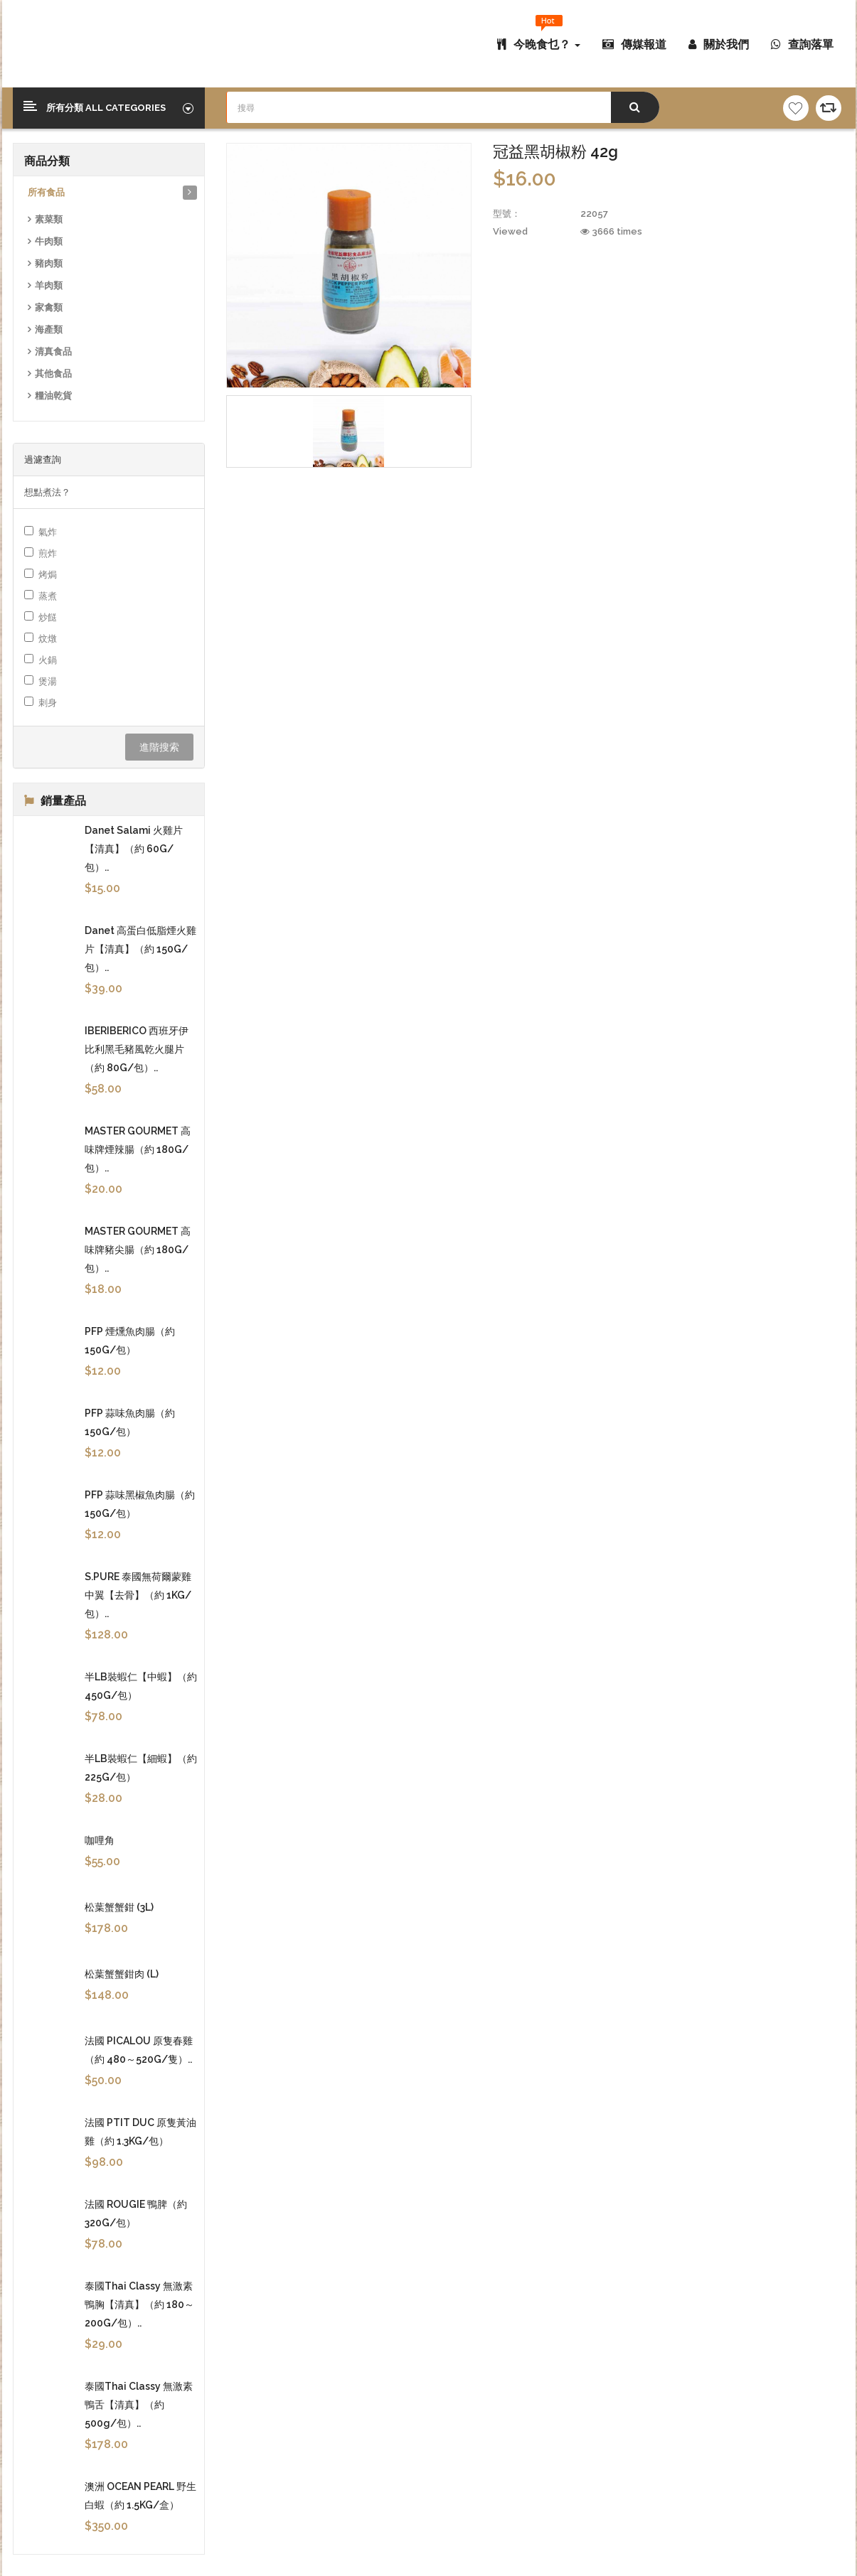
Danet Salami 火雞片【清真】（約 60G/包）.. (134, 849)
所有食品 (46, 192)
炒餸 (40, 617)
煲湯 (40, 681)
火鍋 (40, 659)
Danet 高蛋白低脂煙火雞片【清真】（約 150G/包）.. (140, 949)
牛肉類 (49, 241)
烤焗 (40, 574)
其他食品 (53, 373)
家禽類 (49, 307)
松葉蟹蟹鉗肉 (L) (122, 1974)
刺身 (40, 702)
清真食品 (53, 351)
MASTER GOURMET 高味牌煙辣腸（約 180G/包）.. (138, 1149)
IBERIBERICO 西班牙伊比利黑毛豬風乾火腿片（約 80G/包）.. (136, 1049)
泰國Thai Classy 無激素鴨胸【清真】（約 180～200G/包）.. (139, 2304)
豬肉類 (49, 263)
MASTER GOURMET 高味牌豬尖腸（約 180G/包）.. (138, 1249)
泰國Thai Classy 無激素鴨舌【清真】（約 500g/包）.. (139, 2405)
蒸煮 (40, 595)
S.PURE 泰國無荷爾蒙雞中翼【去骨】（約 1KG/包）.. (138, 1595)
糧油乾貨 (53, 395)
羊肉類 (49, 285)
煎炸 (40, 553)
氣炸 (40, 531)
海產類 (49, 329)
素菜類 (49, 219)
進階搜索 (159, 746)
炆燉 (40, 638)
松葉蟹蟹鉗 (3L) (119, 1907)
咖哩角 (100, 1840)
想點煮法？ (47, 491)
